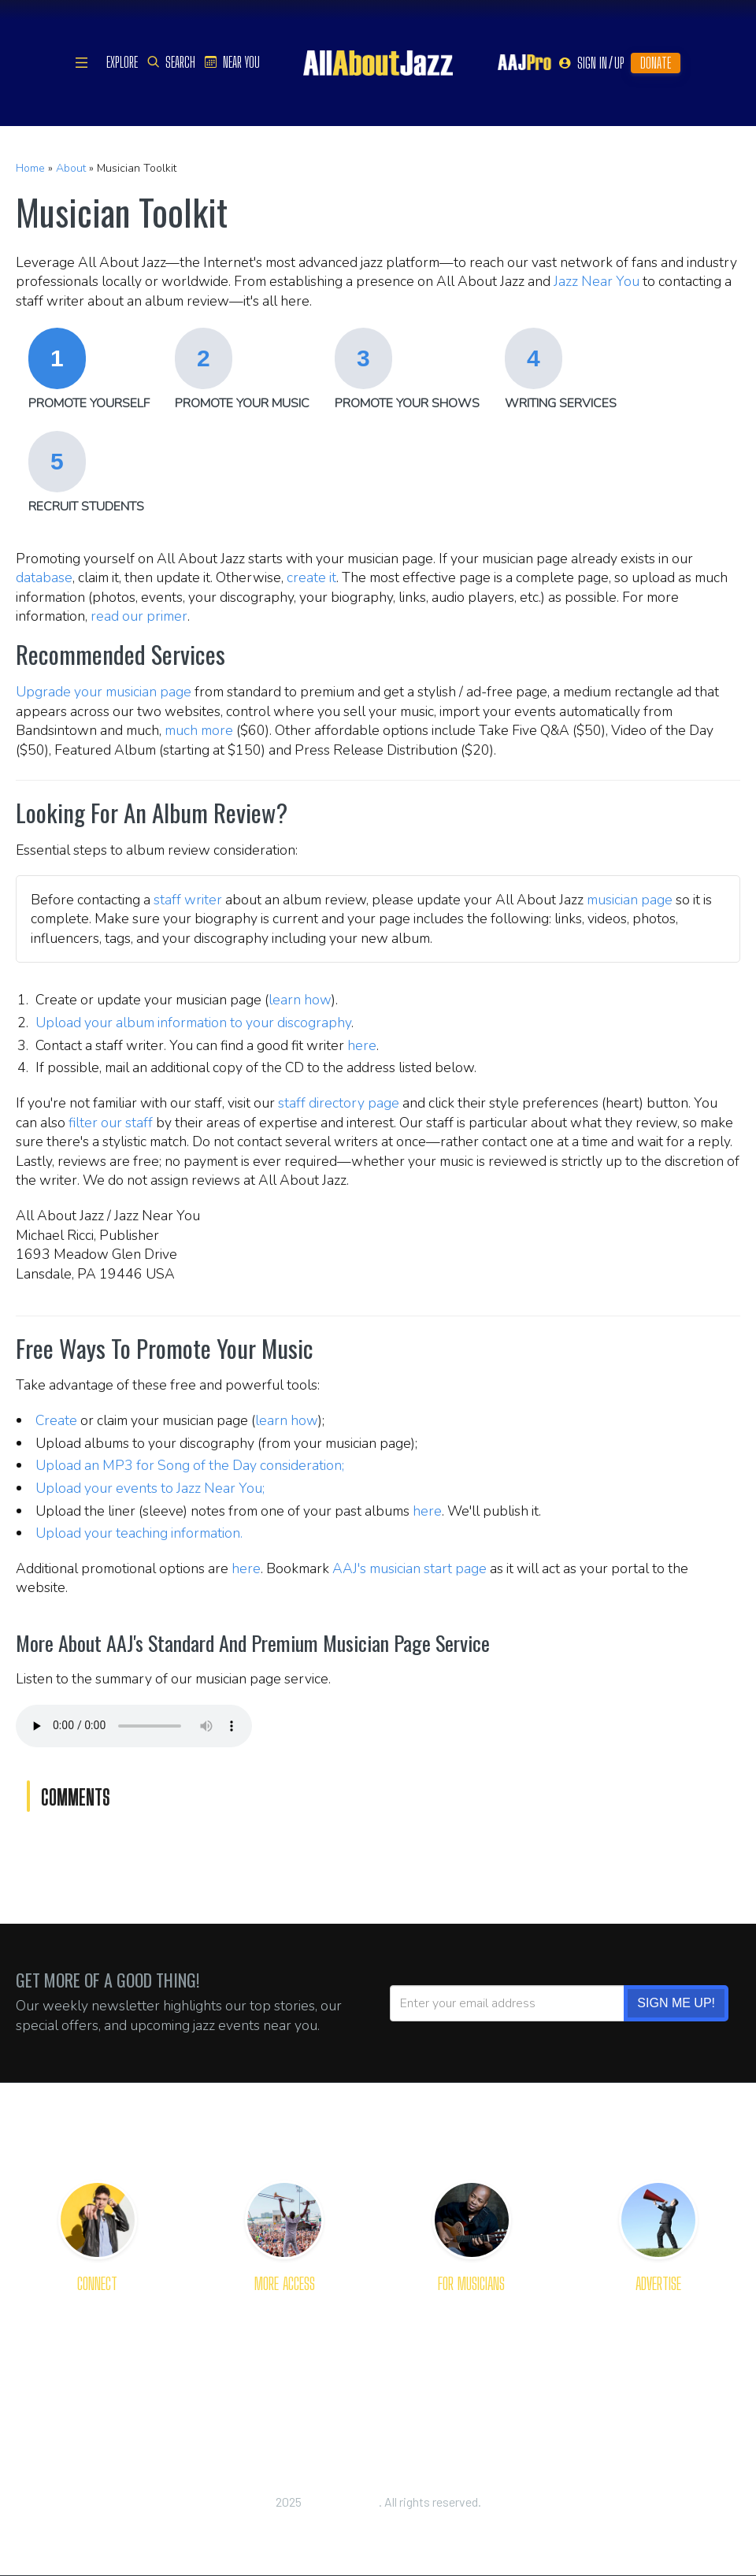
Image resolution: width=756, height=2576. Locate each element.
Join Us (97, 2391)
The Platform (658, 2309)
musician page (630, 899)
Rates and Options (658, 2363)
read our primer (139, 616)
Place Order (658, 2391)
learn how (300, 999)
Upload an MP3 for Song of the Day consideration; (189, 1465)
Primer (471, 2336)
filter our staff (111, 1122)
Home (30, 168)
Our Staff (97, 2363)
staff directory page (338, 1102)
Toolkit (471, 2363)
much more (199, 730)
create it (311, 577)
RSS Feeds (285, 2391)
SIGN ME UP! (676, 2003)
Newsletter (284, 2336)
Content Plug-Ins (284, 2363)
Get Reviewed (471, 2309)
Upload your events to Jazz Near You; (150, 1488)
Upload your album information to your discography (193, 1022)
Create (56, 1420)
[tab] (89, 370)
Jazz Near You (596, 281)
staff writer (188, 899)
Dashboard (471, 2391)
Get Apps (284, 2309)
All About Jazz (341, 2501)
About (71, 168)
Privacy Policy (378, 2518)
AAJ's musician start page (409, 1568)
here (361, 1045)
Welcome (97, 2336)
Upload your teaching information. (139, 1533)
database (44, 577)
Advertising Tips (658, 2336)
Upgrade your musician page (103, 691)
